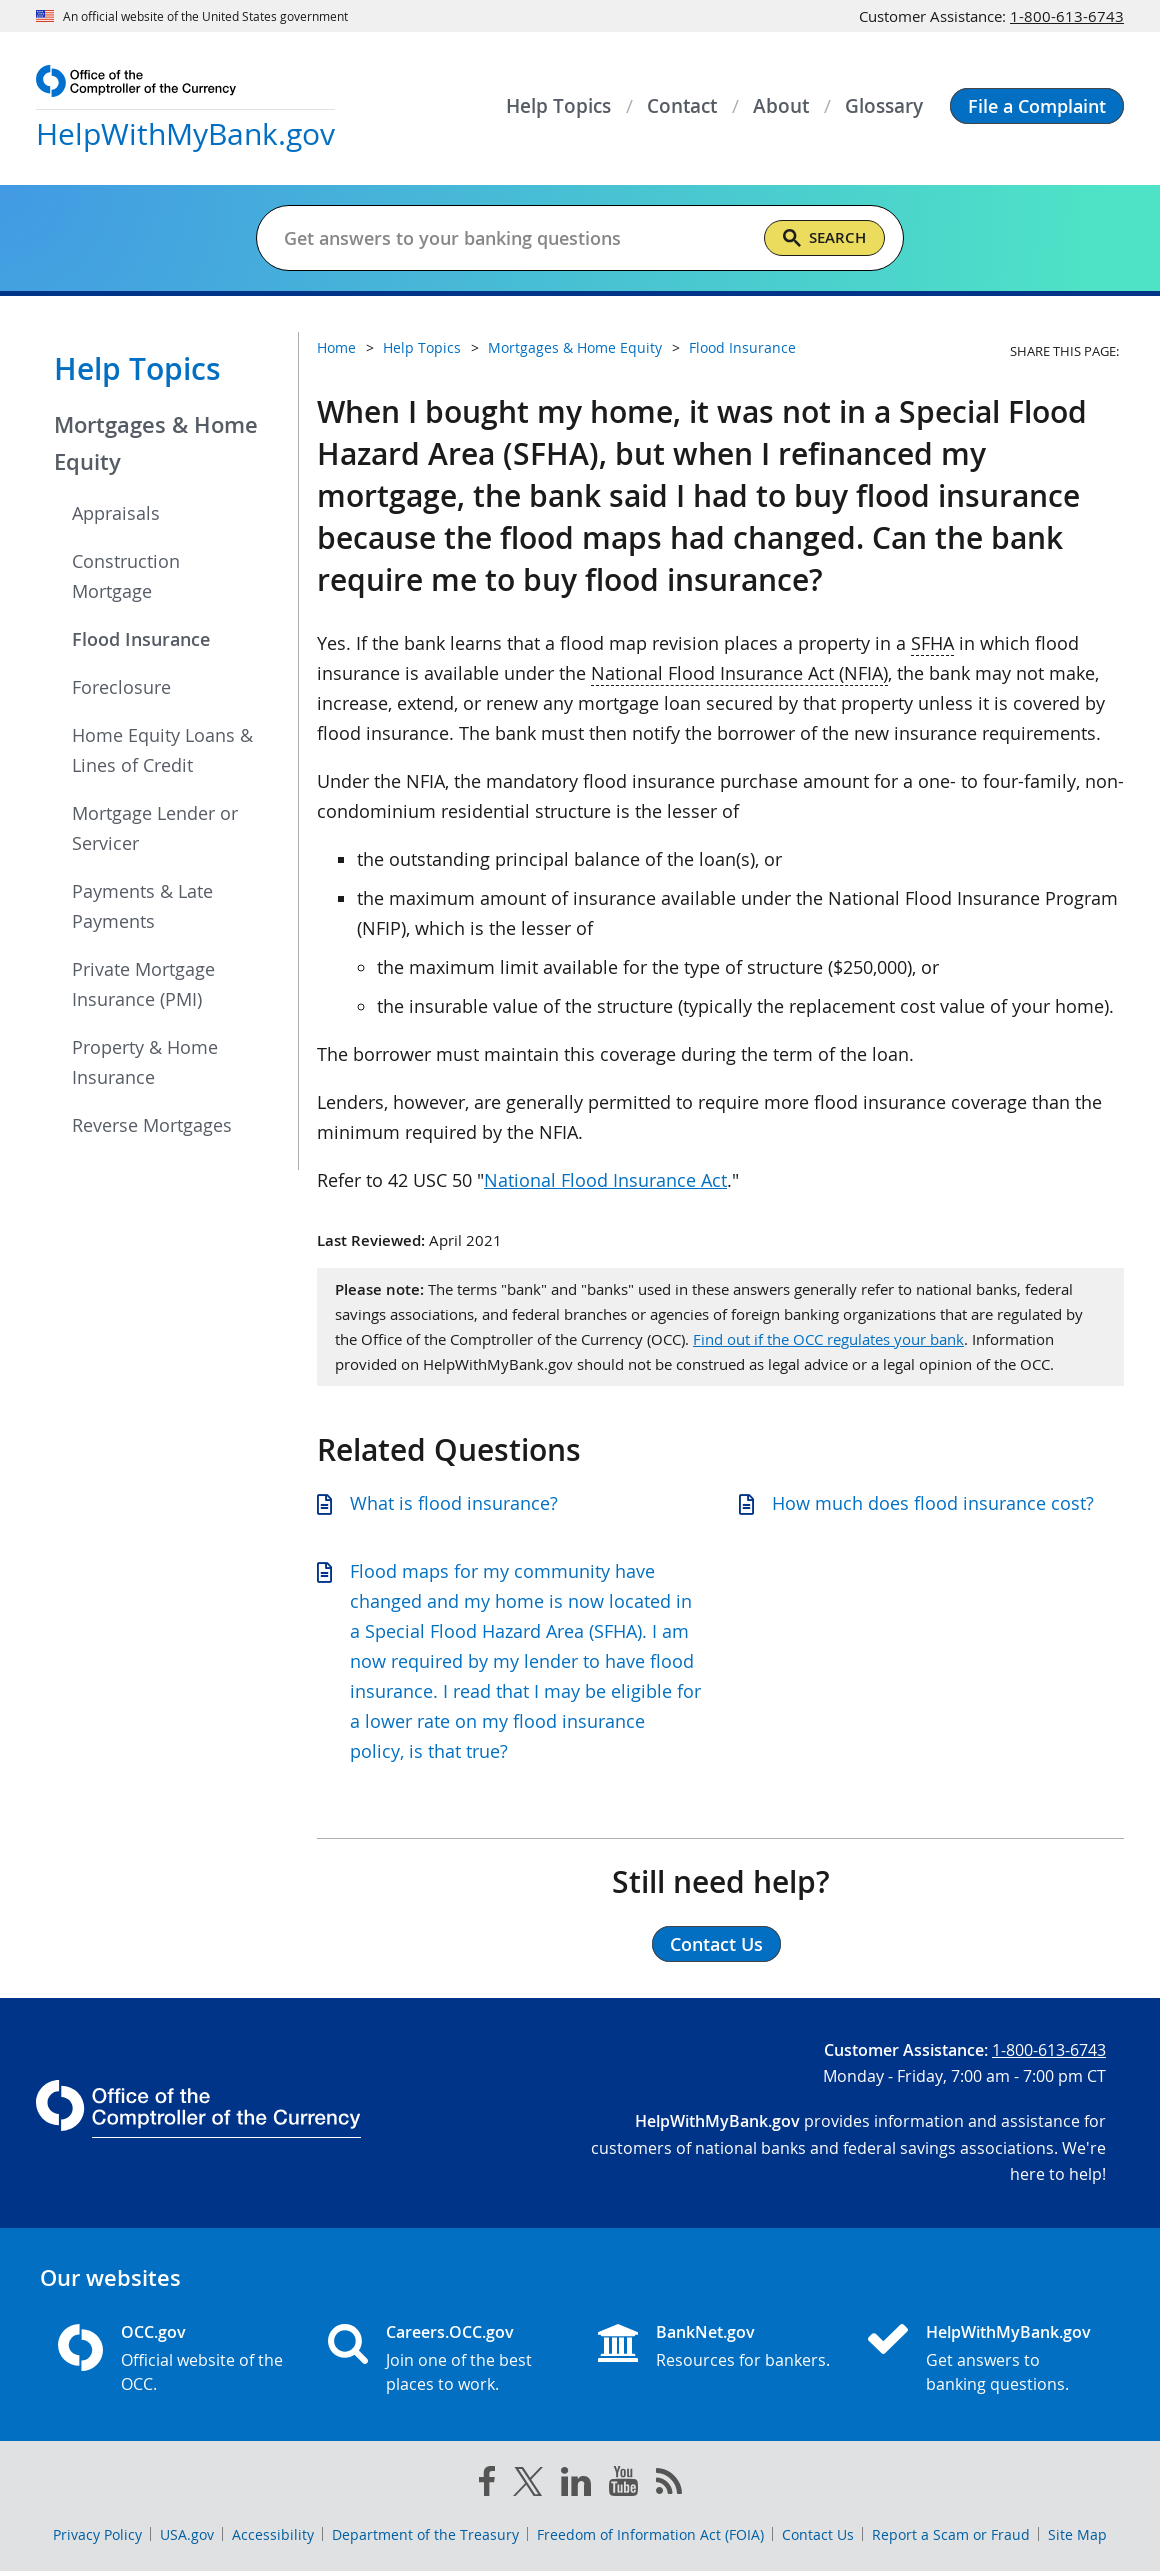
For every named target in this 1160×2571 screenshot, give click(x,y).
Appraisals (116, 513)
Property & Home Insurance (145, 1062)
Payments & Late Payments (142, 906)
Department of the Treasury (425, 2534)
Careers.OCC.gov (450, 2332)
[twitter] (528, 2486)
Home (336, 347)
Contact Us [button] (716, 1944)
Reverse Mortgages (152, 1125)
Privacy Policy (97, 2534)
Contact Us (818, 2534)
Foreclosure (121, 687)
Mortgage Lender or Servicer (155, 828)
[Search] (824, 238)
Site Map (1077, 2534)
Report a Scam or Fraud (951, 2534)
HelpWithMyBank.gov (1008, 2332)
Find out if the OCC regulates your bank (828, 1339)
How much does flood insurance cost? (933, 1503)
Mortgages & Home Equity (156, 443)
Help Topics (137, 369)
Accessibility (273, 2534)
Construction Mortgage (126, 576)
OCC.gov (153, 2332)
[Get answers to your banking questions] (515, 238)
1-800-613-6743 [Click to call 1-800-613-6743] (1067, 16)
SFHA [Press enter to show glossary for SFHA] (932, 643)
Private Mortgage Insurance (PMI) (143, 984)
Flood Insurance (141, 639)
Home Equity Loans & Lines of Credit (162, 750)
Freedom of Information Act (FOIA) (650, 2534)
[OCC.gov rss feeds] (669, 2485)
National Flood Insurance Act (605, 1180)
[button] (1037, 106)
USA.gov (187, 2534)
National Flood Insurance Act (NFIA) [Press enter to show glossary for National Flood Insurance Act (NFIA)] (739, 673)
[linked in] (576, 2485)
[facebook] (487, 2485)
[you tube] (623, 2485)
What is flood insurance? (454, 1503)
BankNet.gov (705, 2332)
